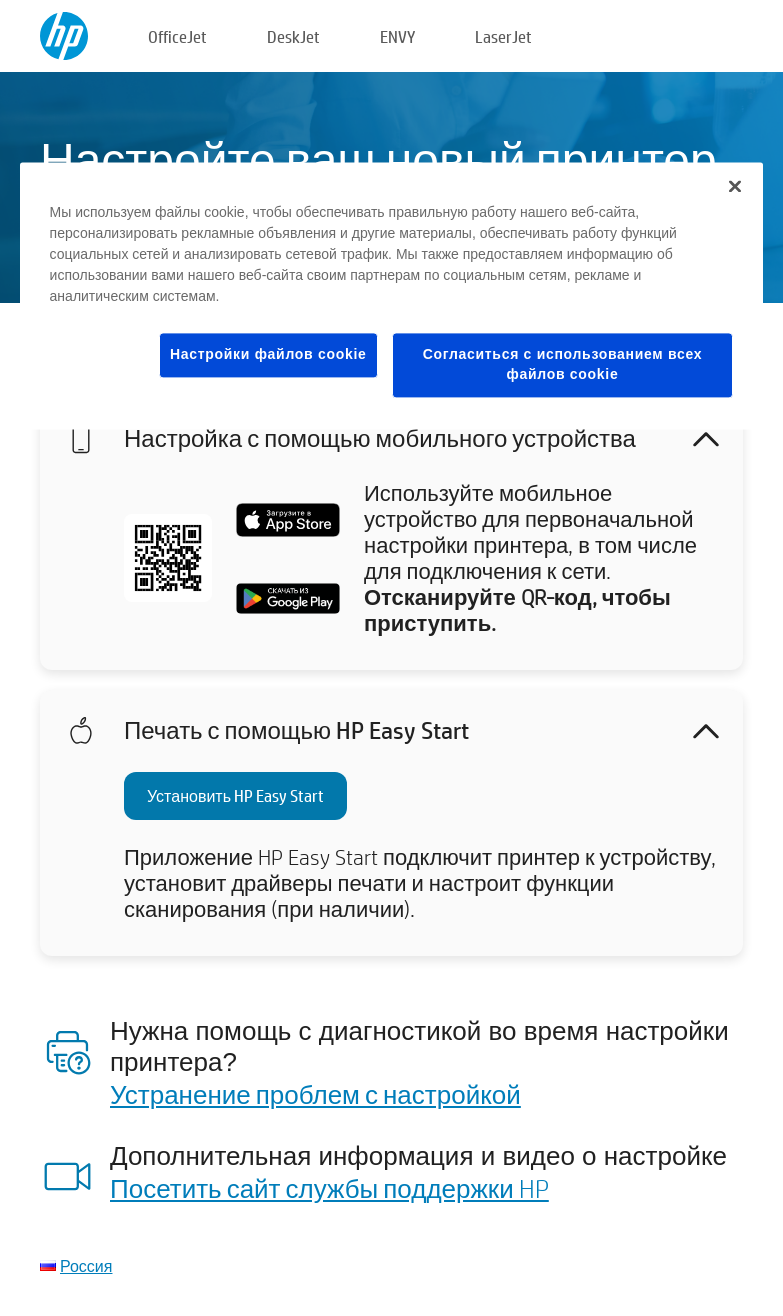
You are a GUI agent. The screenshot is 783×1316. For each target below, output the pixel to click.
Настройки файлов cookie (268, 355)
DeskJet (293, 36)
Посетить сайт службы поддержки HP (329, 1188)
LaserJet (503, 36)
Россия (86, 1265)
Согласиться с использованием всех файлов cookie (563, 365)
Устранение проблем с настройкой (315, 1094)
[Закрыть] (735, 187)
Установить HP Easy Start (235, 795)
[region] (392, 296)
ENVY (397, 36)
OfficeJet (177, 36)
